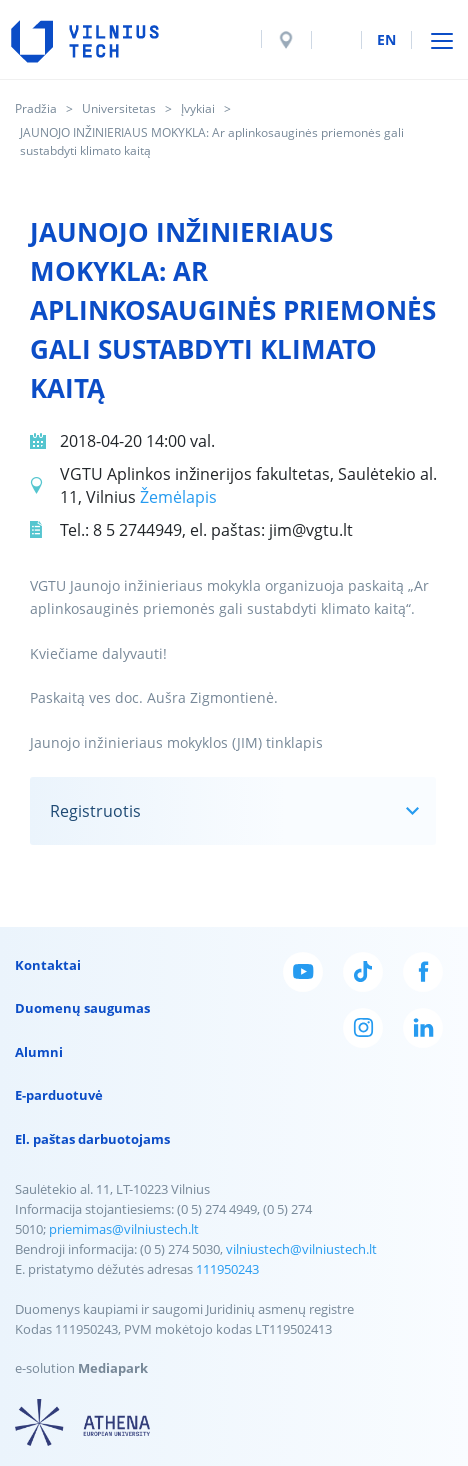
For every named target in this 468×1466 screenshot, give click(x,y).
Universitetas (119, 108)
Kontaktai (48, 965)
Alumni (39, 1052)
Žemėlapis (178, 497)
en (386, 39)
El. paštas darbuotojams (92, 1139)
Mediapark (113, 1368)
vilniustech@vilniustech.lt (301, 1249)
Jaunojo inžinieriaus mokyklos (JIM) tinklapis (176, 742)
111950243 (227, 1269)
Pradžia (36, 108)
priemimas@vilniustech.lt (124, 1229)
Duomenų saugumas (82, 1008)
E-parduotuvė (59, 1095)
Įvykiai (198, 108)
